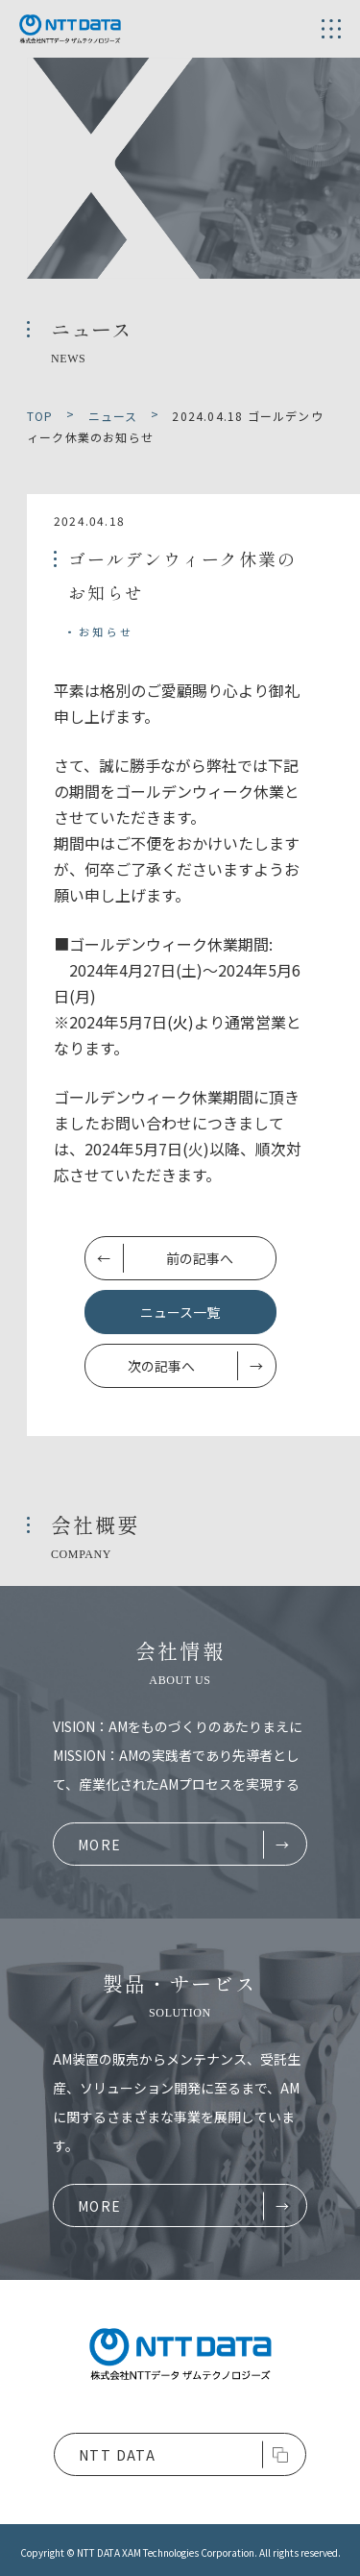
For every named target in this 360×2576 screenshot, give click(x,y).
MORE (100, 1844)
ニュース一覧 (180, 1312)
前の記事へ (199, 1258)
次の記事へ (161, 1365)
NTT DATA (117, 2455)
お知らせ (106, 631)
